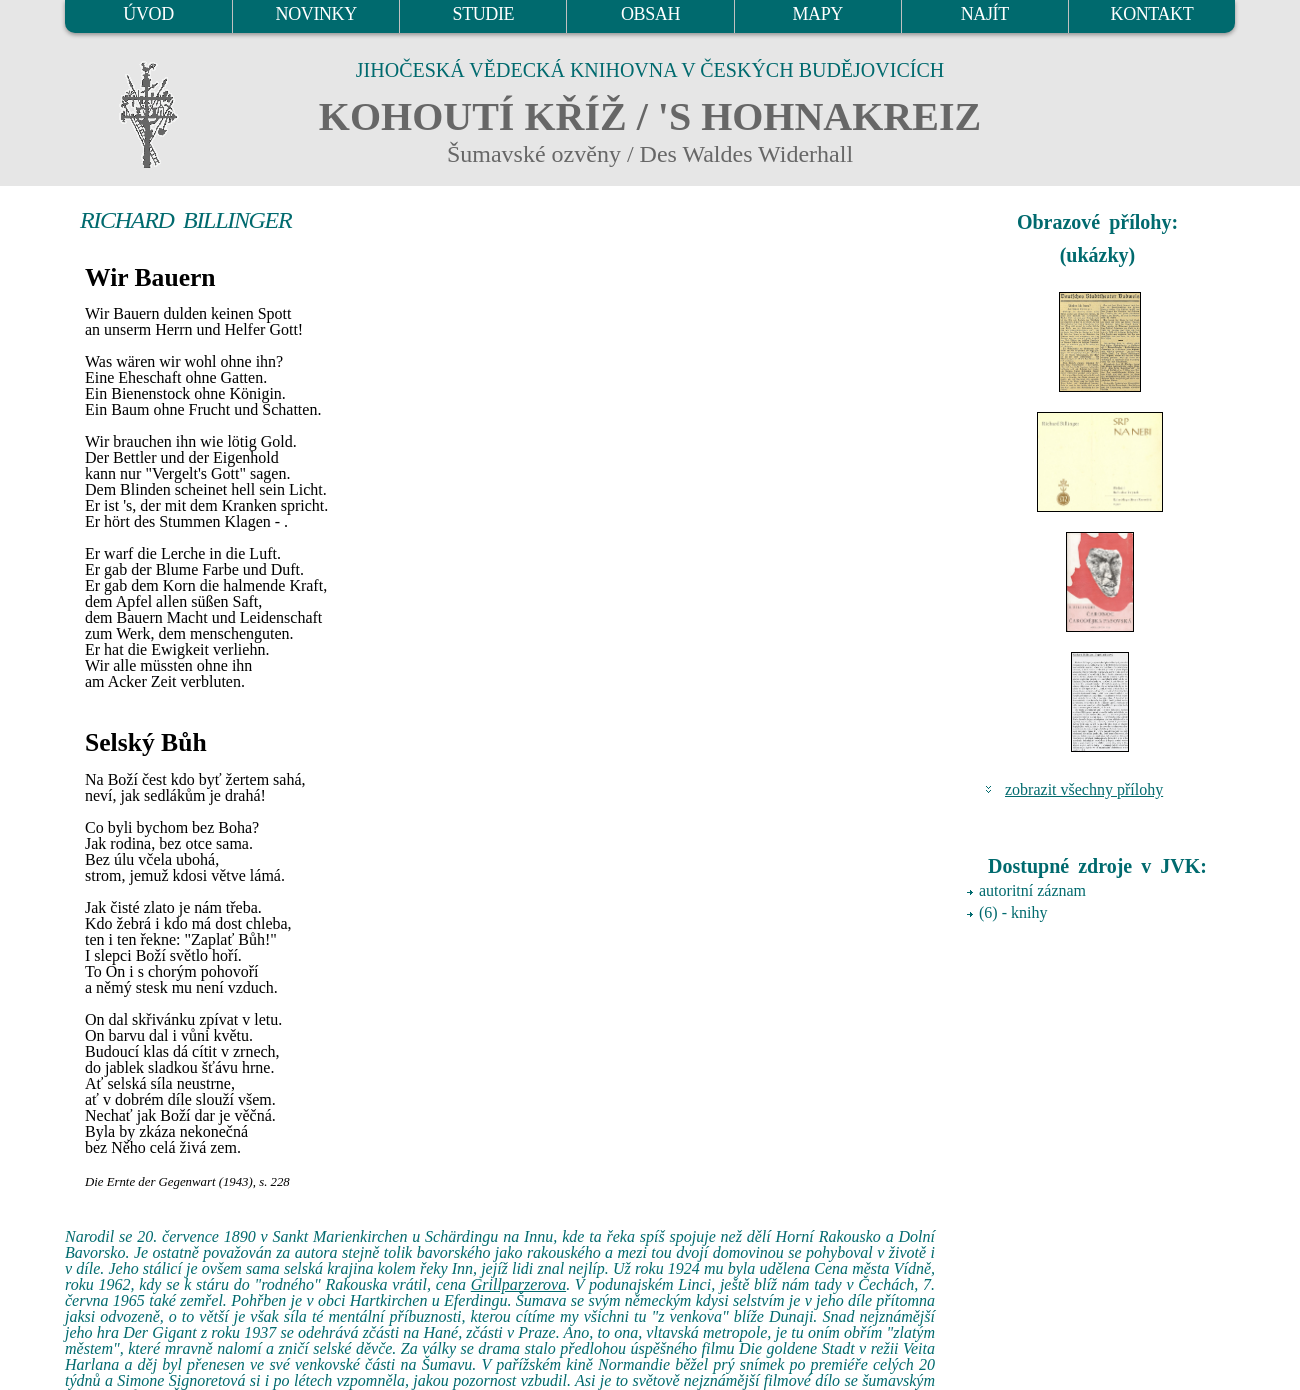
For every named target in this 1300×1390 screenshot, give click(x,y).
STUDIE (484, 14)
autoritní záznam (1032, 890)
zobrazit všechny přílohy (1084, 789)
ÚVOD (148, 14)
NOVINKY (316, 14)
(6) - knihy (1013, 912)
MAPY (817, 14)
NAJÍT (985, 14)
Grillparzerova (518, 1284)
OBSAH (650, 14)
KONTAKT (1152, 14)
